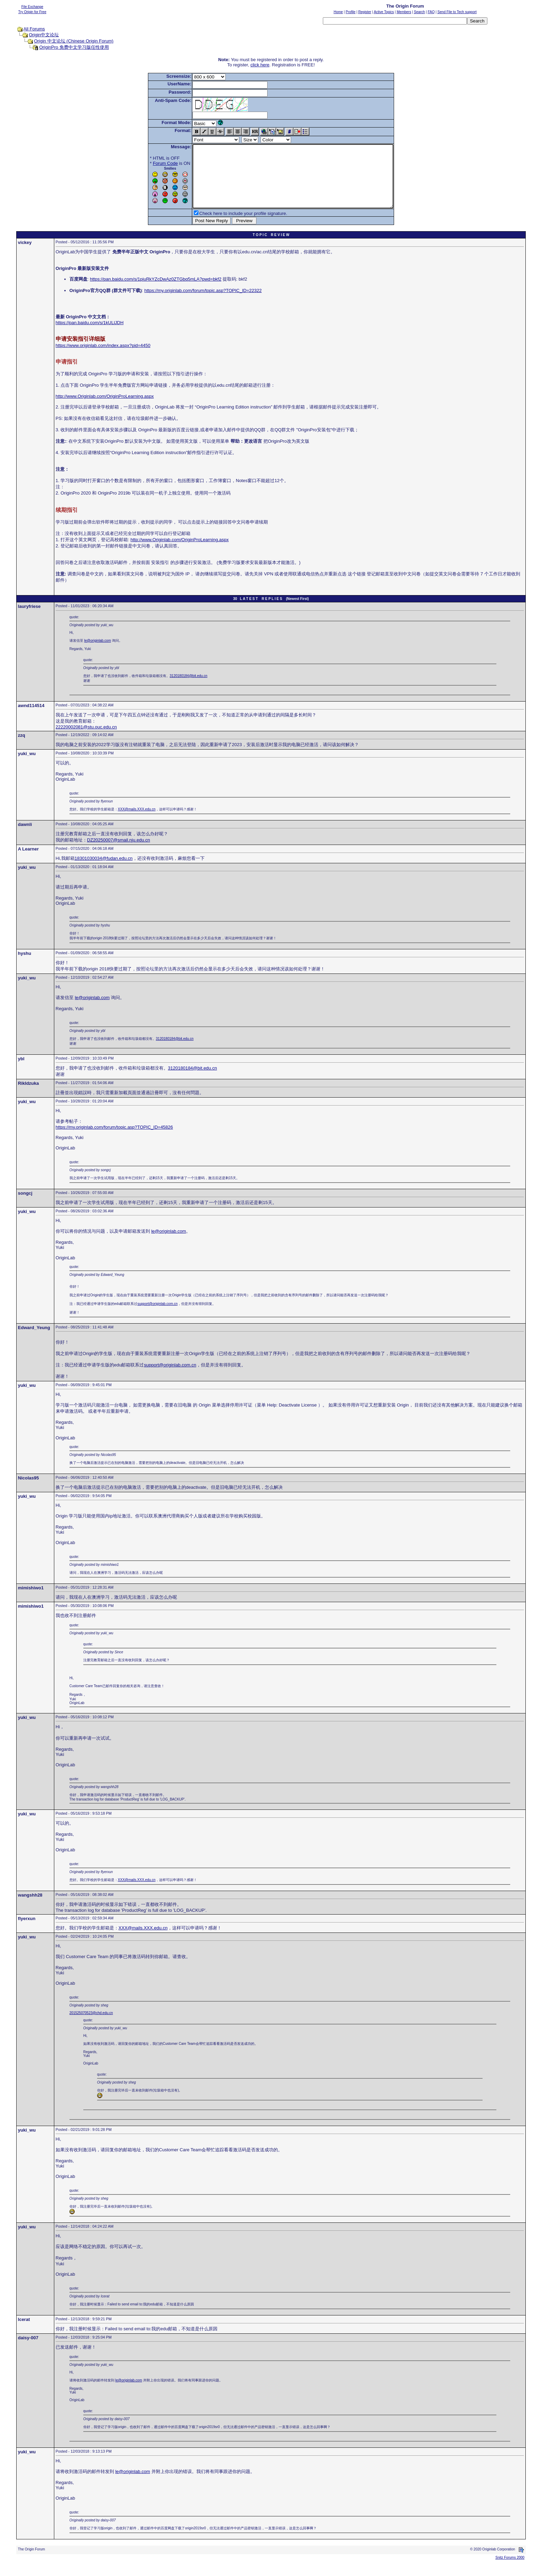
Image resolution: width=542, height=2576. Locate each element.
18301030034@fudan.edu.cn (104, 870)
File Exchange (32, 7)
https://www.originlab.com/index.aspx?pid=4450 (103, 357)
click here (259, 64)
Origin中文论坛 (44, 34)
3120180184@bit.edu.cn (188, 688)
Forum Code (153, 163)
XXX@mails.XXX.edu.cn (137, 822)
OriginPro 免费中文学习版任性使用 (74, 47)
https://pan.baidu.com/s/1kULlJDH (90, 335)
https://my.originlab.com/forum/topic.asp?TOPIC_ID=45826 (114, 1139)
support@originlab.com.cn (157, 1316)
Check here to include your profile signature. (231, 225)
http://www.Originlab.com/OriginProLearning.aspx (105, 408)
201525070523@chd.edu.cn (91, 2025)
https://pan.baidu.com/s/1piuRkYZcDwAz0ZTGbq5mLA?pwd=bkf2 (155, 291)
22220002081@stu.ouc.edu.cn (86, 739)
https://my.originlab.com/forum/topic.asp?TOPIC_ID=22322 (203, 302)
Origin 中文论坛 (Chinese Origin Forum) (73, 41)
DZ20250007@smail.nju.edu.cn (118, 852)
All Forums (34, 28)
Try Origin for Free (32, 12)
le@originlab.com (97, 653)
